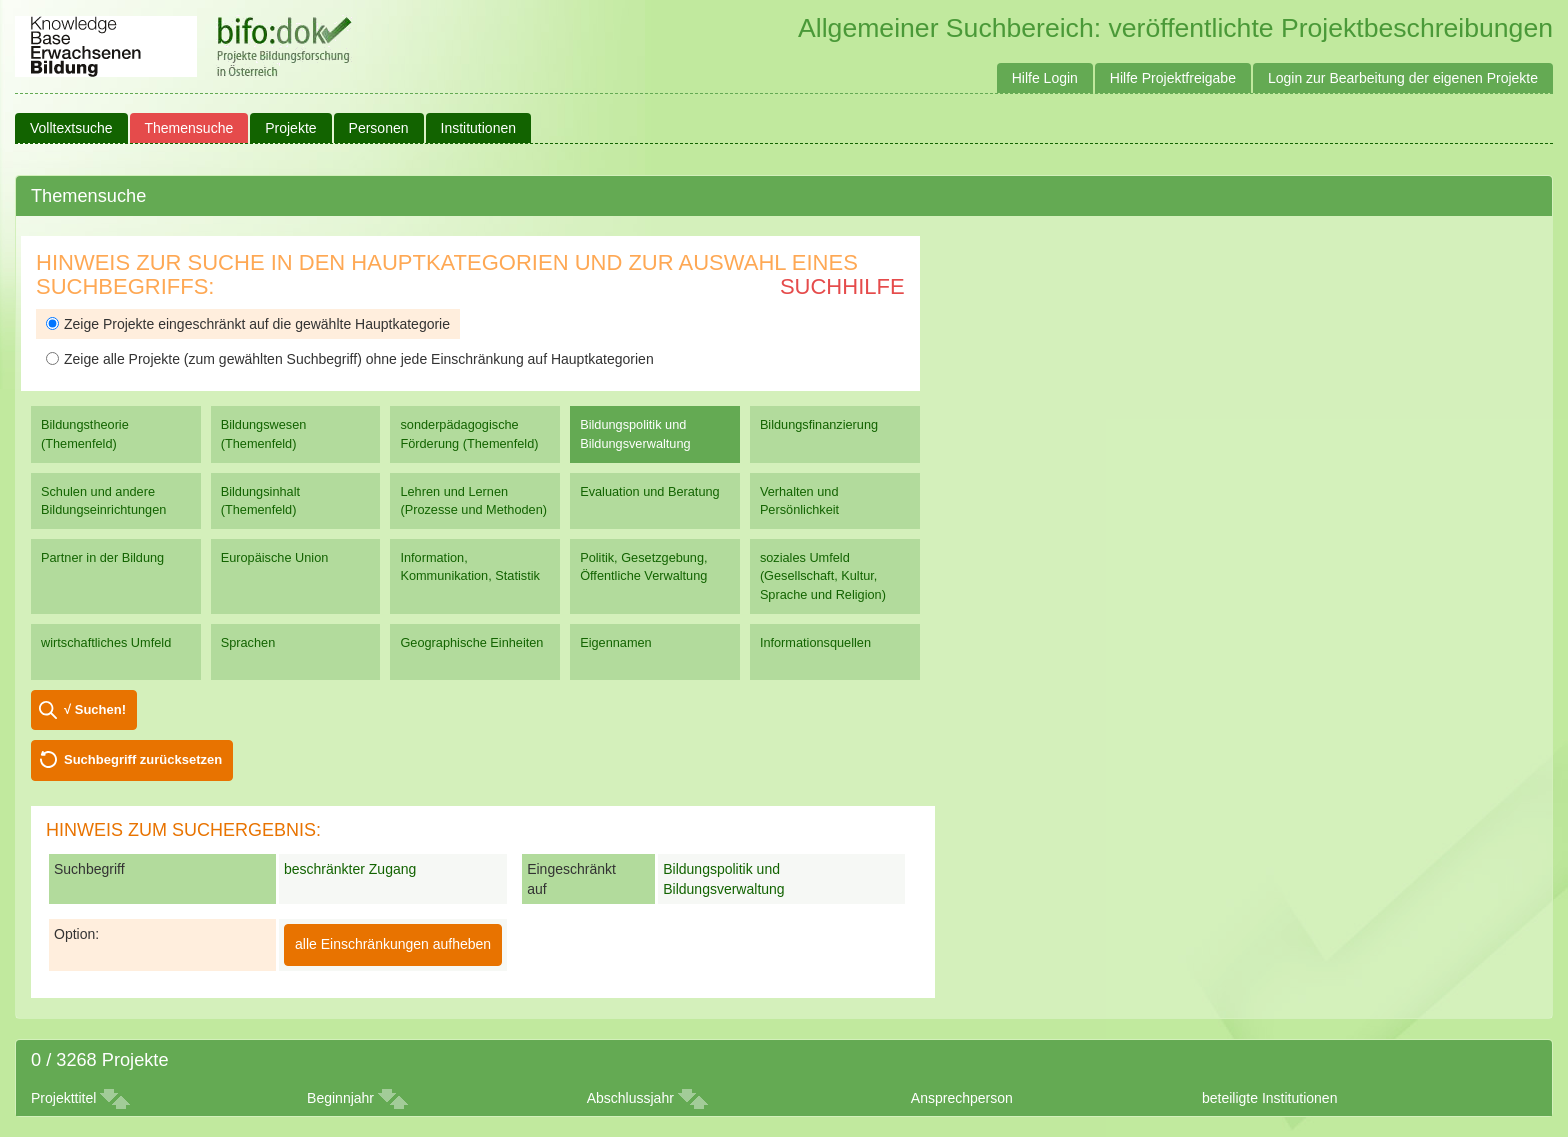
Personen (379, 128)
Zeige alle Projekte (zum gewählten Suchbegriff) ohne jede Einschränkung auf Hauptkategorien (350, 359)
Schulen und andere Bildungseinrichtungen (103, 500)
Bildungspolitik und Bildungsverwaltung (635, 433)
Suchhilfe (842, 286)
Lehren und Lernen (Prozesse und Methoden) (473, 500)
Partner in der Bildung (102, 557)
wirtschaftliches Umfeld (106, 642)
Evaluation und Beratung (649, 491)
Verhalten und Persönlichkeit (799, 500)
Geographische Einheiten (471, 642)
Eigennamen (616, 642)
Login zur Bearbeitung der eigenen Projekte (1403, 78)
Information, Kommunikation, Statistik (469, 566)
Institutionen (479, 128)
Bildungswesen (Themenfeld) (264, 433)
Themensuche (189, 128)
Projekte (290, 128)
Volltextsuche (71, 128)
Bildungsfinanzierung (819, 424)
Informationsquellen (815, 642)
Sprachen (248, 642)
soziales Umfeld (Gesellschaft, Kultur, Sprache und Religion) (823, 575)
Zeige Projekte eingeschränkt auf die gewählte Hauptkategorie (248, 324)
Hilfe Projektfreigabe (1173, 78)
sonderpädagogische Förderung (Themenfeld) (469, 433)
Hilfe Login (1045, 78)
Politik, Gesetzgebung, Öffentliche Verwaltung (643, 566)
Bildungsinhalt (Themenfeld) (260, 500)
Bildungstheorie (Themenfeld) (85, 433)
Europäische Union (275, 557)
